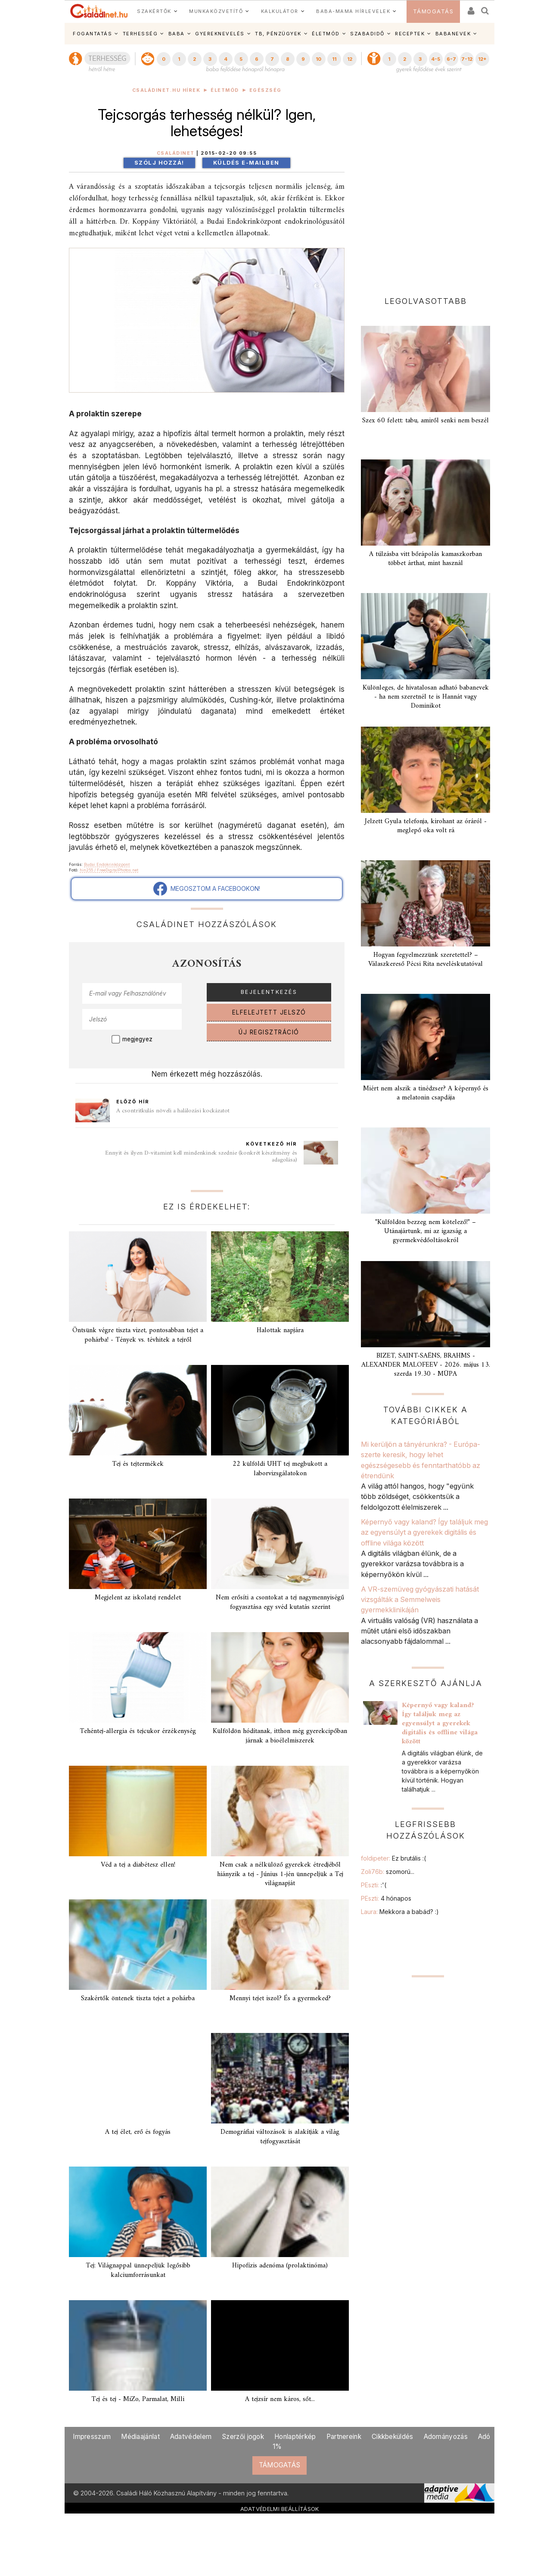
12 (349, 59)
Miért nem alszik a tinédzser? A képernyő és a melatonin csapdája (425, 1093)
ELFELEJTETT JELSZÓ (269, 1012)
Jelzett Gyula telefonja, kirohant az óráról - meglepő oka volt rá (426, 826)
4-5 (435, 59)
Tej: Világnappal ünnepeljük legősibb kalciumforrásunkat (138, 2270)
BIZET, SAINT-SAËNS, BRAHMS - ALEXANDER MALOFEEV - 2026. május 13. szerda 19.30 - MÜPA (425, 1365)
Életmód (225, 90)
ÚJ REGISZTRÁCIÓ (269, 1032)
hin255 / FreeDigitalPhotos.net (109, 870)
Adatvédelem (190, 2436)
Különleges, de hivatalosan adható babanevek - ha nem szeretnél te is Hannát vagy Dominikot (426, 697)
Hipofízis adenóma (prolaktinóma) (280, 2266)
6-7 (451, 59)
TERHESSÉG (140, 34)
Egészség (265, 90)
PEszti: (373, 1885)
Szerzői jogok (243, 2436)
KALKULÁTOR (279, 11)
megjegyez (137, 1039)
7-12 (466, 59)
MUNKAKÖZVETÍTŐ (216, 11)
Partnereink (343, 2436)
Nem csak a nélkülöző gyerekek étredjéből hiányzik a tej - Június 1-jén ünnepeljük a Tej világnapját (280, 1874)
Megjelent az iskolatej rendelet (138, 1598)
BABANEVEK (453, 34)
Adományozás (446, 2436)
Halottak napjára (280, 1330)
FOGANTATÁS (92, 34)
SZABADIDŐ (367, 34)
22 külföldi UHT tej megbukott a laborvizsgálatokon (280, 1468)
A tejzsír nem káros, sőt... (280, 2399)
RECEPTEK (410, 34)
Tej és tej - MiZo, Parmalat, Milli (137, 2399)
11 (334, 59)
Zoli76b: (387, 1871)
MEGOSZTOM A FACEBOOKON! (206, 889)
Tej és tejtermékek (138, 1464)
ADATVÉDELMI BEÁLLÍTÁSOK (279, 2508)
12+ (482, 59)
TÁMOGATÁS (433, 11)
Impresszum (92, 2436)
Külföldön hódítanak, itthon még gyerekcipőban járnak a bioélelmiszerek (280, 1735)
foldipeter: (393, 1858)
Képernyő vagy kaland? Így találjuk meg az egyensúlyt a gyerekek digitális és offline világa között (424, 1532)
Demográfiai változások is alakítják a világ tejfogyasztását (279, 2136)
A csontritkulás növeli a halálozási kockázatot (173, 1110)
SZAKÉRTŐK (154, 11)
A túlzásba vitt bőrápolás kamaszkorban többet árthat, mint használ (425, 558)
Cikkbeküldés (392, 2436)
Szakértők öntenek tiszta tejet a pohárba (138, 1998)
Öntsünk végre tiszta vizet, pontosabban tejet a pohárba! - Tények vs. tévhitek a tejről (137, 1335)
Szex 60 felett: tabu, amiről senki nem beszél (425, 421)
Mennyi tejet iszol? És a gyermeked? (280, 1998)
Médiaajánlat (140, 2436)
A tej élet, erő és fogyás (138, 2132)
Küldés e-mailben (246, 162)
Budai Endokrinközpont (107, 864)
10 (318, 59)
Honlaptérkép (295, 2436)
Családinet (176, 153)
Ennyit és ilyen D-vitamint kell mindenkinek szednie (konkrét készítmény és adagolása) (201, 1156)
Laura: (400, 1911)
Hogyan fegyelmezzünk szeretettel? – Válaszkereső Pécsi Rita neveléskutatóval (425, 959)
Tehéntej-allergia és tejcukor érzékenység (138, 1731)
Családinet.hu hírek (166, 90)
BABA (176, 34)
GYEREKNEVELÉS (220, 34)
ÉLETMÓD (326, 34)
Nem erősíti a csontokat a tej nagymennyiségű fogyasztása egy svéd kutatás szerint (280, 1602)
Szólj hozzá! (159, 162)
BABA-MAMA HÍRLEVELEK (353, 11)
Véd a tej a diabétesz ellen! (138, 1865)
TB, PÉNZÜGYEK (278, 34)
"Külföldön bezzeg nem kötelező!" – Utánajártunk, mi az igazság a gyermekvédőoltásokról (425, 1231)
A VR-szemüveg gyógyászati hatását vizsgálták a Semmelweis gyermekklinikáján (420, 1599)
